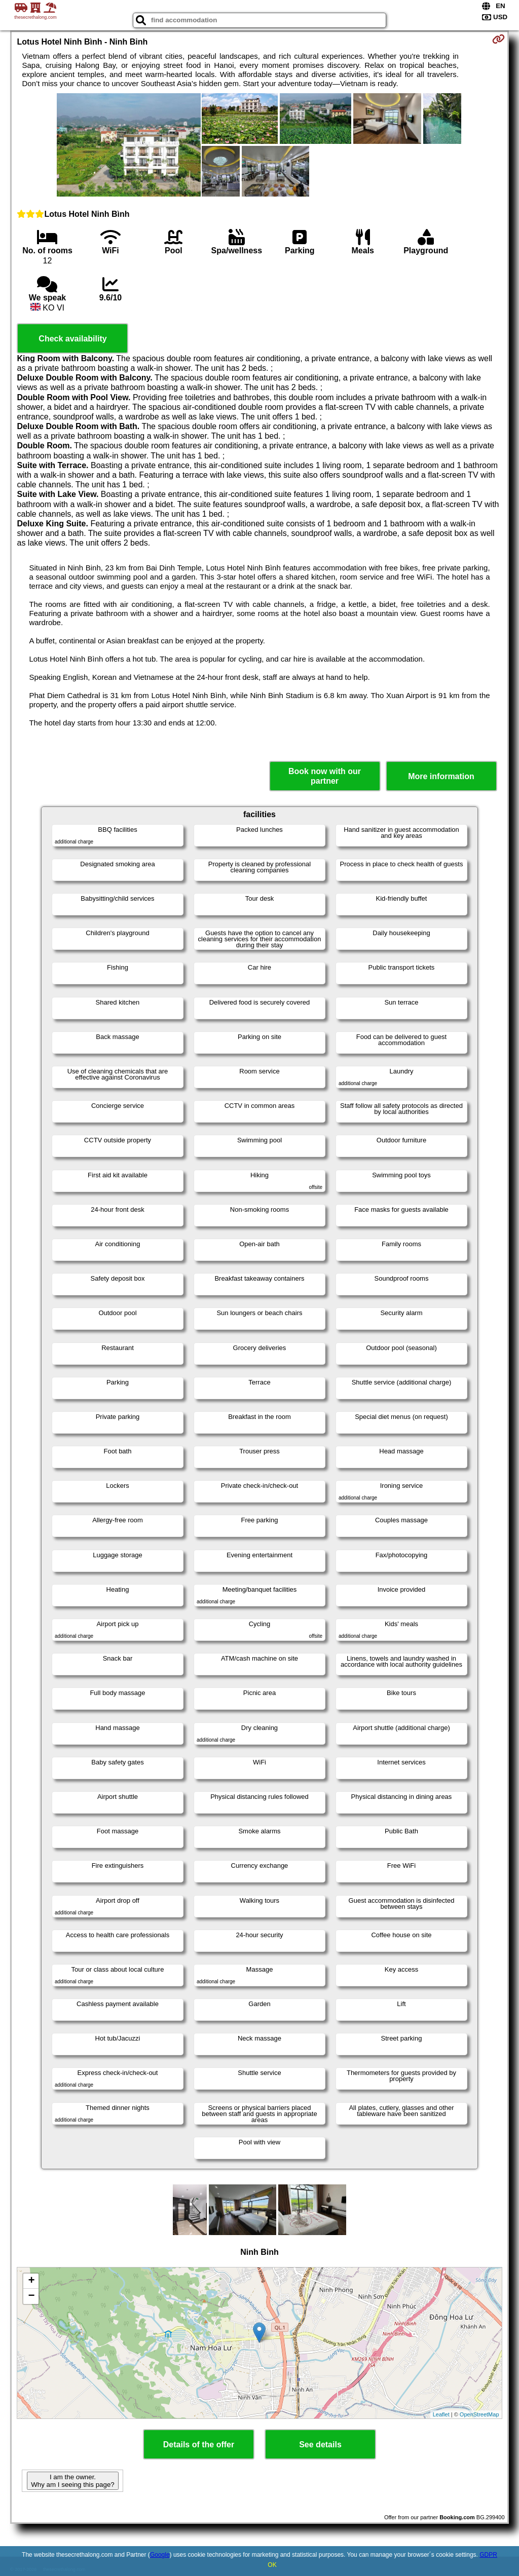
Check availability (72, 338)
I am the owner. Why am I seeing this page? (72, 2480)
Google (160, 2554)
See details (320, 2444)
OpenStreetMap (479, 2414)
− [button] (31, 2296)
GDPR (488, 2554)
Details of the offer (198, 2444)
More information (441, 776)
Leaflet (441, 2414)
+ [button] (31, 2281)
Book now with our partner (324, 776)
